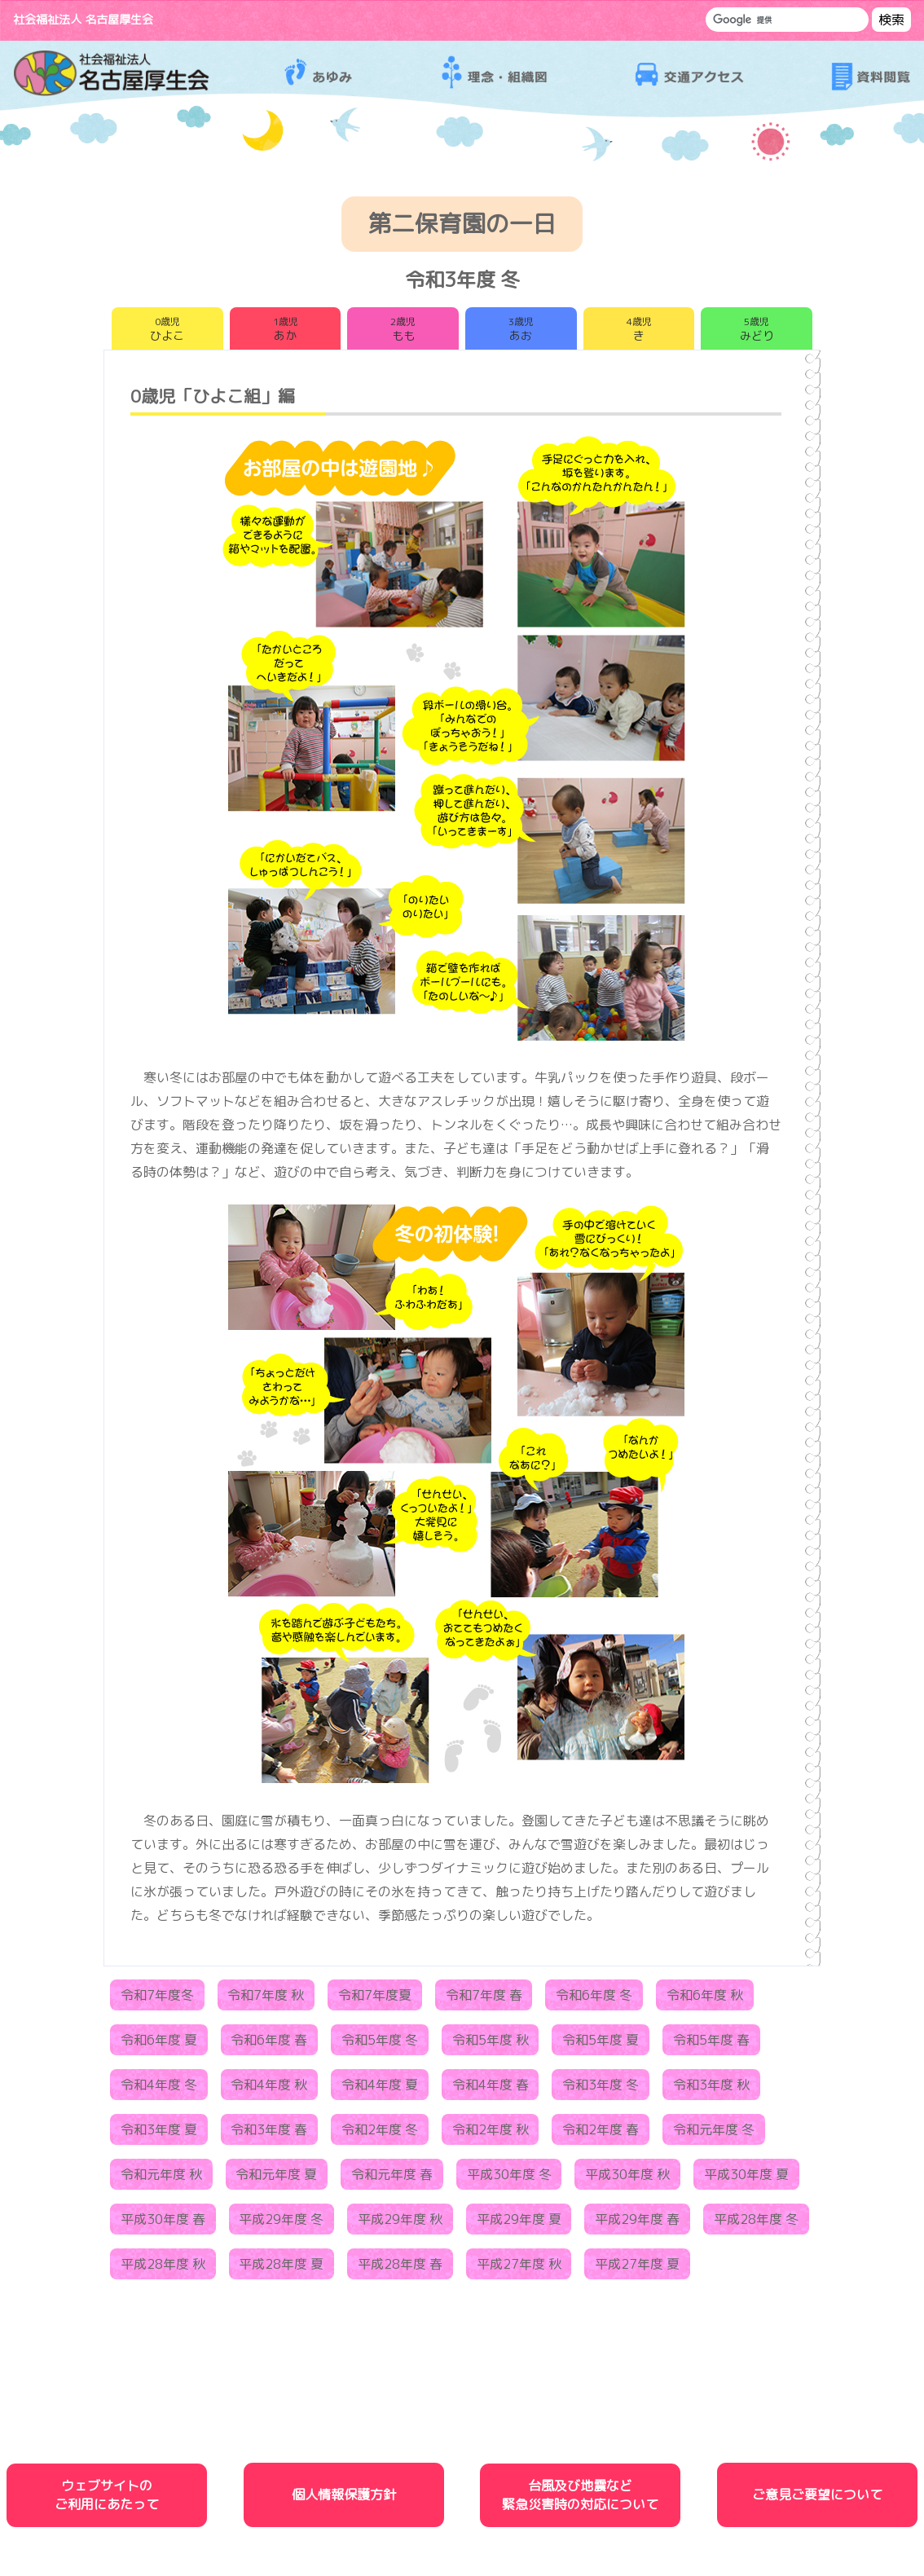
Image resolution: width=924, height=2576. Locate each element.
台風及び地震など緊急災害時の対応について (580, 2498)
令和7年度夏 (374, 1999)
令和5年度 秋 (490, 2044)
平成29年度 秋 (400, 2223)
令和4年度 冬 (159, 2089)
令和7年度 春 (484, 1999)
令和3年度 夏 (159, 2133)
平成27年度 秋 (519, 2268)
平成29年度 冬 (281, 2223)
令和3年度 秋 (711, 2089)
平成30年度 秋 (627, 2178)
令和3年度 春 (269, 2133)
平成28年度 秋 (163, 2268)
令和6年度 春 (269, 2044)
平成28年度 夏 (281, 2268)
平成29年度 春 (637, 2223)
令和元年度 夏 (276, 2178)
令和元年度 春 (392, 2178)
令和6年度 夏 (159, 2044)
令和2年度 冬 (379, 2133)
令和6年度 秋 (705, 1999)
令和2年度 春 (600, 2133)
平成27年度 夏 (637, 2268)
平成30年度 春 (163, 2223)
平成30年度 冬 (509, 2178)
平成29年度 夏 (519, 2223)
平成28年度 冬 (756, 2223)
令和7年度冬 (157, 1999)
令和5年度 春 (711, 2044)
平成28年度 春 (400, 2268)
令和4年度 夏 (379, 2089)
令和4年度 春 (490, 2089)
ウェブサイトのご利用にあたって (107, 2498)
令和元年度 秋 (161, 2178)
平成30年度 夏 (746, 2178)
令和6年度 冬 (594, 1999)
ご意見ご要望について (817, 2499)
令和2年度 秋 (490, 2133)
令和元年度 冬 (714, 2133)
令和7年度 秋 (265, 1999)
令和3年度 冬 (600, 2089)
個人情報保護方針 (344, 2499)
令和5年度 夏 (600, 2044)
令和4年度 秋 (269, 2089)
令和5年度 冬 (379, 2044)
